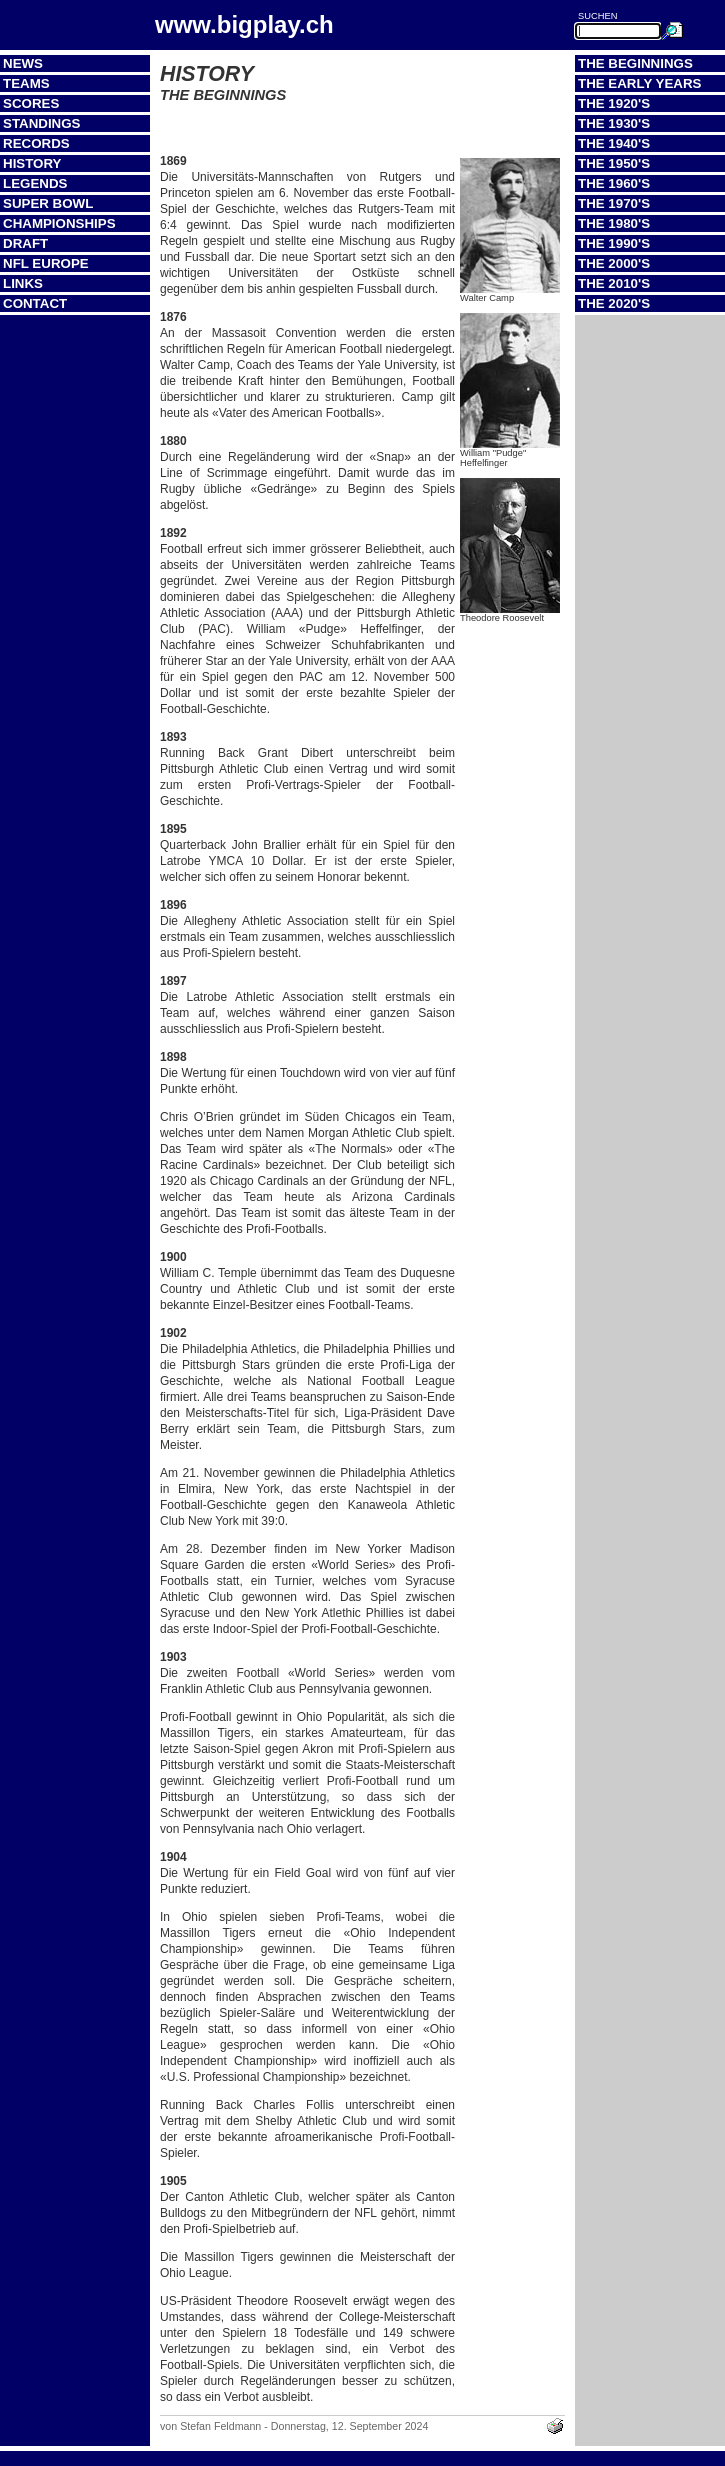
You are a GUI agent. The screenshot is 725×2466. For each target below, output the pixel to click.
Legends (35, 183)
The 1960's (614, 183)
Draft (25, 243)
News (23, 63)
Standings (42, 123)
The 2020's (614, 303)
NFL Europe (46, 263)
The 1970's (614, 203)
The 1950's (614, 163)
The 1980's (614, 223)
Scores (31, 103)
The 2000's (614, 263)
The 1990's (614, 243)
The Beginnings (635, 63)
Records (36, 143)
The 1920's (614, 103)
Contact (35, 303)
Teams (26, 83)
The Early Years (639, 83)
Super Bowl (48, 203)
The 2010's (614, 283)
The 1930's (614, 123)
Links (23, 283)
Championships (59, 223)
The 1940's (614, 143)
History (32, 163)
